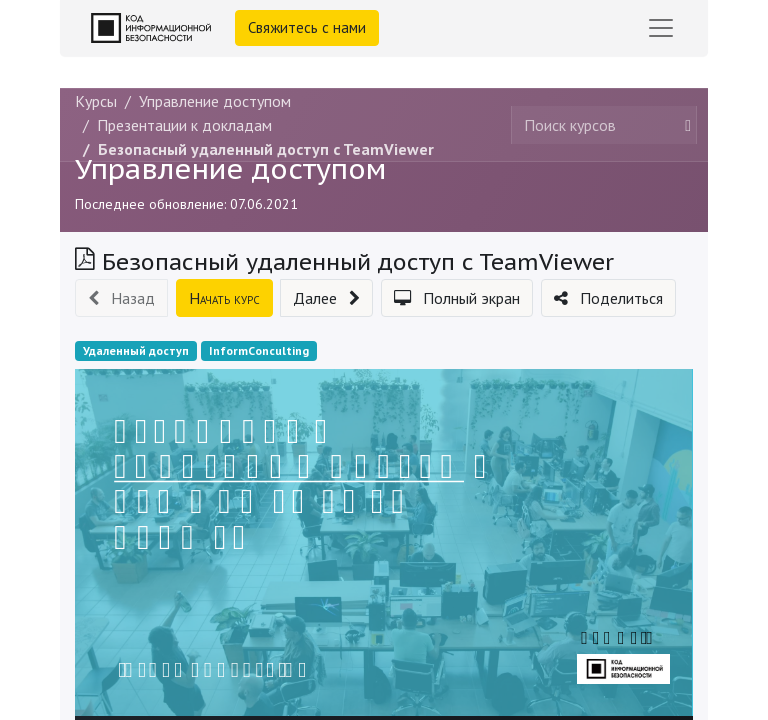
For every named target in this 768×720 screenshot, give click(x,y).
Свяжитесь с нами (307, 27)
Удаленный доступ (136, 350)
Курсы (96, 101)
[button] (121, 298)
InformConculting (259, 350)
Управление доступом (230, 168)
